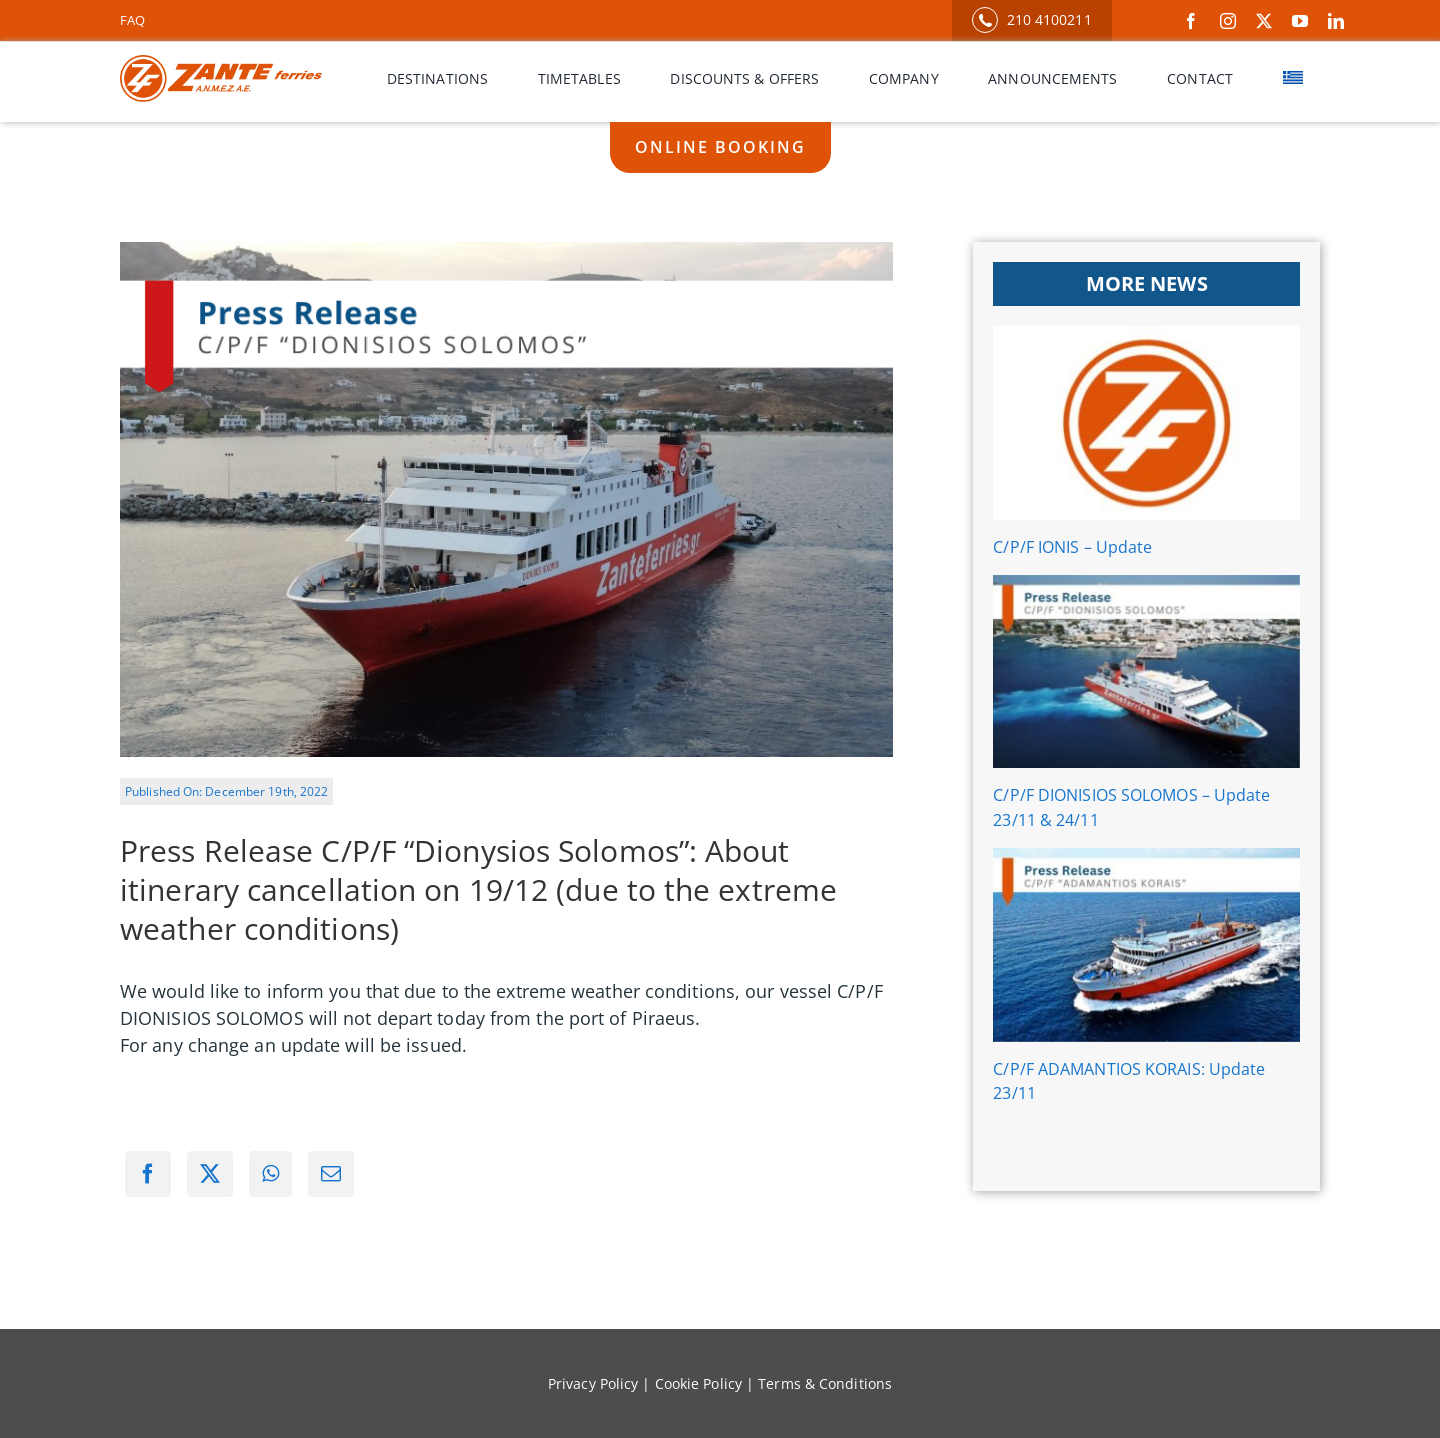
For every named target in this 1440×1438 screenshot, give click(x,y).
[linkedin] (1336, 21)
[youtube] (1300, 21)
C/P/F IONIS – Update (1072, 547)
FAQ (132, 20)
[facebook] (1191, 21)
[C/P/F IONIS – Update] (1146, 423)
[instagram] (1228, 21)
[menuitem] (1293, 79)
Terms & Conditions (825, 1383)
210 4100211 (1031, 19)
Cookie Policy (698, 1383)
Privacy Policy (593, 1383)
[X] (210, 1174)
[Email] (331, 1174)
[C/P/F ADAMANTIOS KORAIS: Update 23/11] (1146, 945)
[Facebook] (148, 1174)
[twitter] (1264, 21)
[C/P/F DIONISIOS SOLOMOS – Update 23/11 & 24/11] (1146, 672)
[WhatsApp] (270, 1174)
